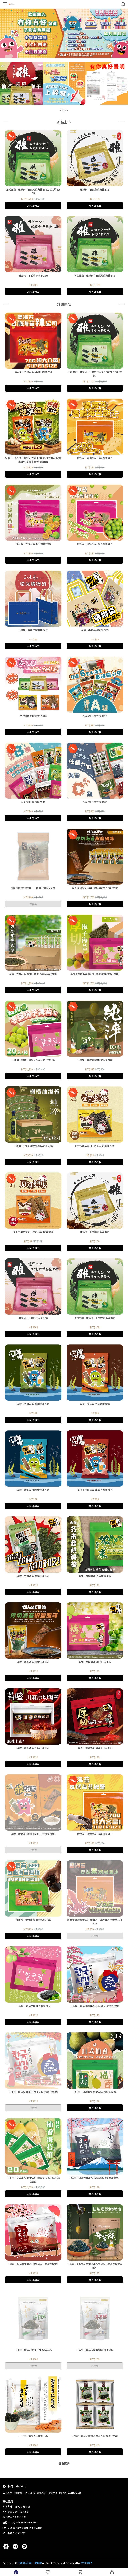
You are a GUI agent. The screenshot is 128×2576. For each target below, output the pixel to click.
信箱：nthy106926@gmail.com (20, 2522)
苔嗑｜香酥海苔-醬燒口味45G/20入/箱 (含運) (33, 974)
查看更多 (64, 2463)
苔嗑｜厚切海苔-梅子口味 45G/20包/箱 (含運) (94, 974)
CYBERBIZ (86, 2563)
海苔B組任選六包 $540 (33, 802)
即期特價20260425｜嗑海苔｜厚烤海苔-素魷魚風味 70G (95, 1921)
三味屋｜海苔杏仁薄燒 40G (33, 2435)
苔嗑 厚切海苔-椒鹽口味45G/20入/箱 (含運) (95, 888)
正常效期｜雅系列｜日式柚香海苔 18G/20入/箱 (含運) (33, 191)
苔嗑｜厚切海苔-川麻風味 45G (33, 1748)
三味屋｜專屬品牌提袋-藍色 (33, 630)
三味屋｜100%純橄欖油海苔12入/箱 (33, 1146)
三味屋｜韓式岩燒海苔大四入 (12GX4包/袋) (94, 2435)
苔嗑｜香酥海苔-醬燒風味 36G (33, 1404)
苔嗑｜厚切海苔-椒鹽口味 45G (33, 1662)
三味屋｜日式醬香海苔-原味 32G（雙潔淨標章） (95, 2178)
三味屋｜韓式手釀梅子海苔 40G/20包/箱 (33, 1060)
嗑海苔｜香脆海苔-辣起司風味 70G (33, 372)
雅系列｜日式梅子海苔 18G (33, 275)
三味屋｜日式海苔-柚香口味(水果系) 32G (95, 2092)
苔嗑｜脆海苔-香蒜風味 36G (95, 1404)
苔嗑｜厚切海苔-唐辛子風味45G (95, 1748)
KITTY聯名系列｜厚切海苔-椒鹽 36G (33, 1232)
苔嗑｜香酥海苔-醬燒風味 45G (33, 1576)
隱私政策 (41, 2492)
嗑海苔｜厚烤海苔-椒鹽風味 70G (94, 1834)
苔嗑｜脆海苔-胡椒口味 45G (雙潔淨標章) (33, 1834)
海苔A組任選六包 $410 (95, 716)
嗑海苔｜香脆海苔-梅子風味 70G (33, 544)
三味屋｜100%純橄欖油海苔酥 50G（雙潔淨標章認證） (94, 2265)
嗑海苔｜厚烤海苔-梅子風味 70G (94, 544)
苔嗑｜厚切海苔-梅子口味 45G (95, 1662)
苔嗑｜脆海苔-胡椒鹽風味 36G (33, 1490)
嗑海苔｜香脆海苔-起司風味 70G (94, 458)
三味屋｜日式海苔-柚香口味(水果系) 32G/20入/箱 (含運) (33, 2179)
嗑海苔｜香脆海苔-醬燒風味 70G (33, 1920)
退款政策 (30, 2492)
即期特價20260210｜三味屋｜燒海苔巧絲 (33, 888)
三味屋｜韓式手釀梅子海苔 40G (33, 2006)
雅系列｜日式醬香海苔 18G (94, 189)
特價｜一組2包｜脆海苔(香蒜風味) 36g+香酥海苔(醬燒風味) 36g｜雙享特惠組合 (33, 459)
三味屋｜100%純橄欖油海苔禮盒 (95, 1060)
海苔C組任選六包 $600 (95, 802)
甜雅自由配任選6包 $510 (33, 716)
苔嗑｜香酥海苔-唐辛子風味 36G (94, 1490)
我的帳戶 (19, 2492)
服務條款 (53, 2492)
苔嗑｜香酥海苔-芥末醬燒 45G (95, 1576)
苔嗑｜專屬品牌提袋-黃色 (95, 630)
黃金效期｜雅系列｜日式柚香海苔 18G (94, 275)
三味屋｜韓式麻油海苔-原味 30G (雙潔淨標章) (94, 2006)
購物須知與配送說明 (70, 2492)
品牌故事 (7, 2492)
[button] (65, 110)
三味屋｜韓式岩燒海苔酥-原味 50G (33, 2349)
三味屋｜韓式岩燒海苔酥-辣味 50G (94, 2349)
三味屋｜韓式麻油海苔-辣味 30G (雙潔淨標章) (33, 2092)
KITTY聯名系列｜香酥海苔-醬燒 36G (95, 1146)
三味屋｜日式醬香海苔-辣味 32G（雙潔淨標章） (33, 2264)
